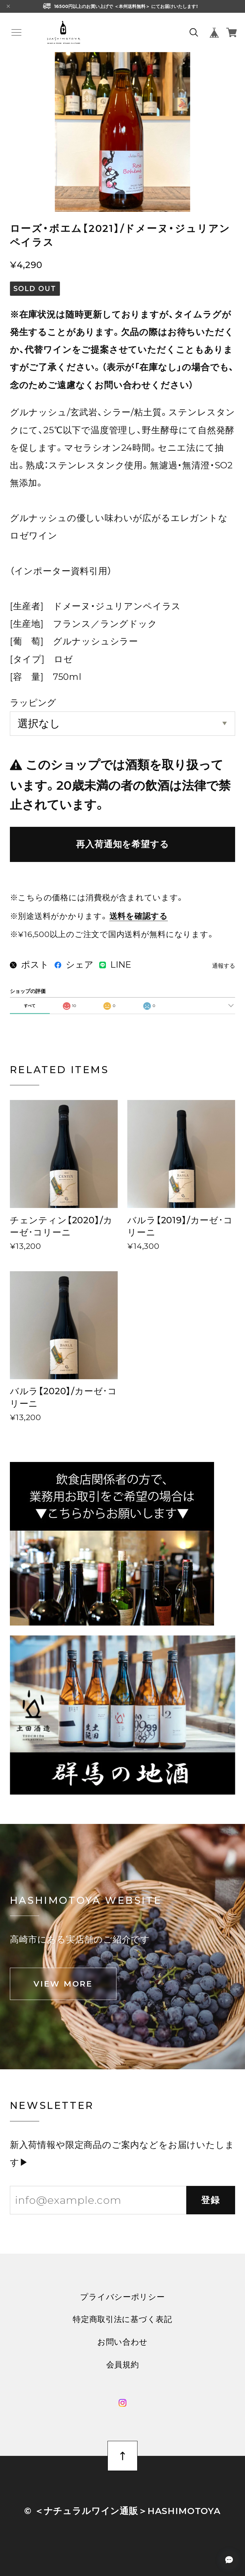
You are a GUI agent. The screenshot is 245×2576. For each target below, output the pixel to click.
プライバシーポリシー (122, 2297)
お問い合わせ (122, 2342)
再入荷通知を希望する (122, 844)
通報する (223, 966)
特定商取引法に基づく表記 (122, 2319)
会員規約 (122, 2365)
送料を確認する (138, 916)
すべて (29, 1005)
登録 (211, 2200)
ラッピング (33, 702)
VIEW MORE (63, 1983)
